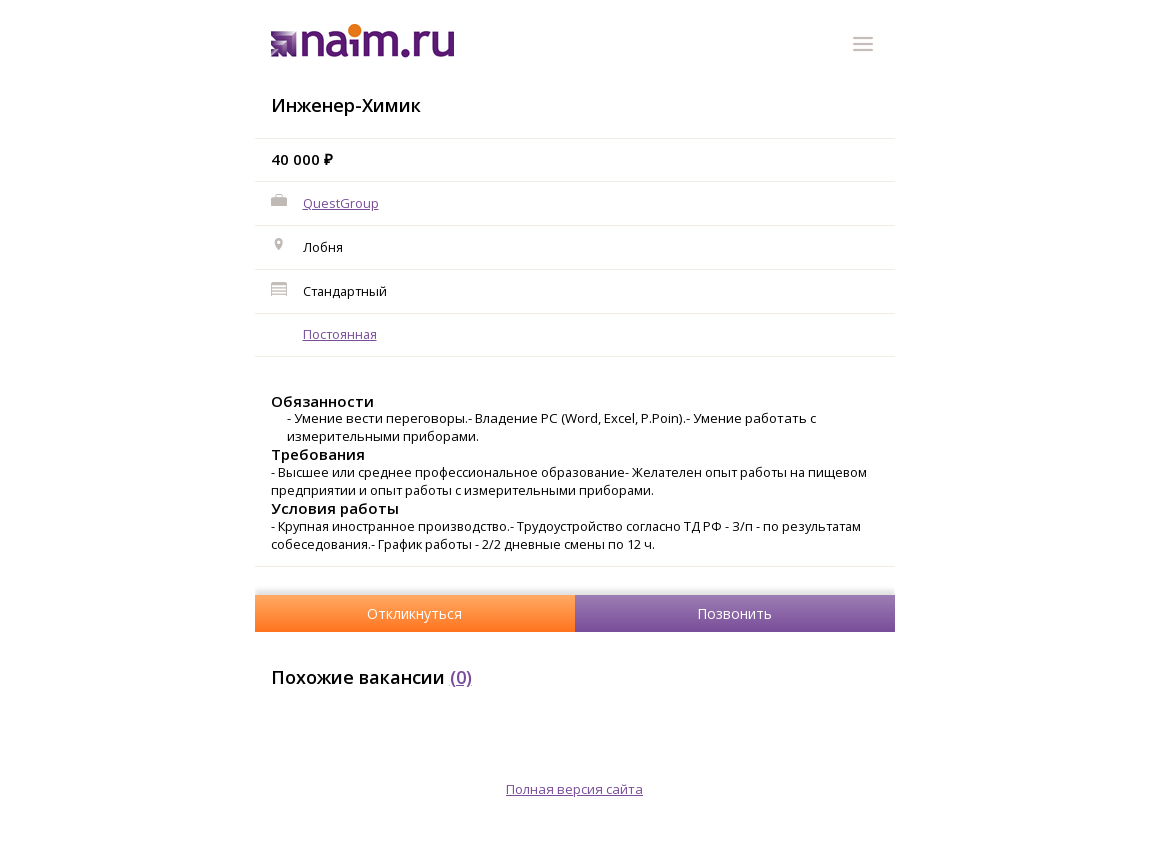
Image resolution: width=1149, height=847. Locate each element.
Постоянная (340, 334)
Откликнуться (414, 613)
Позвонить (734, 613)
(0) (461, 677)
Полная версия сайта (574, 789)
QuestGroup (341, 203)
